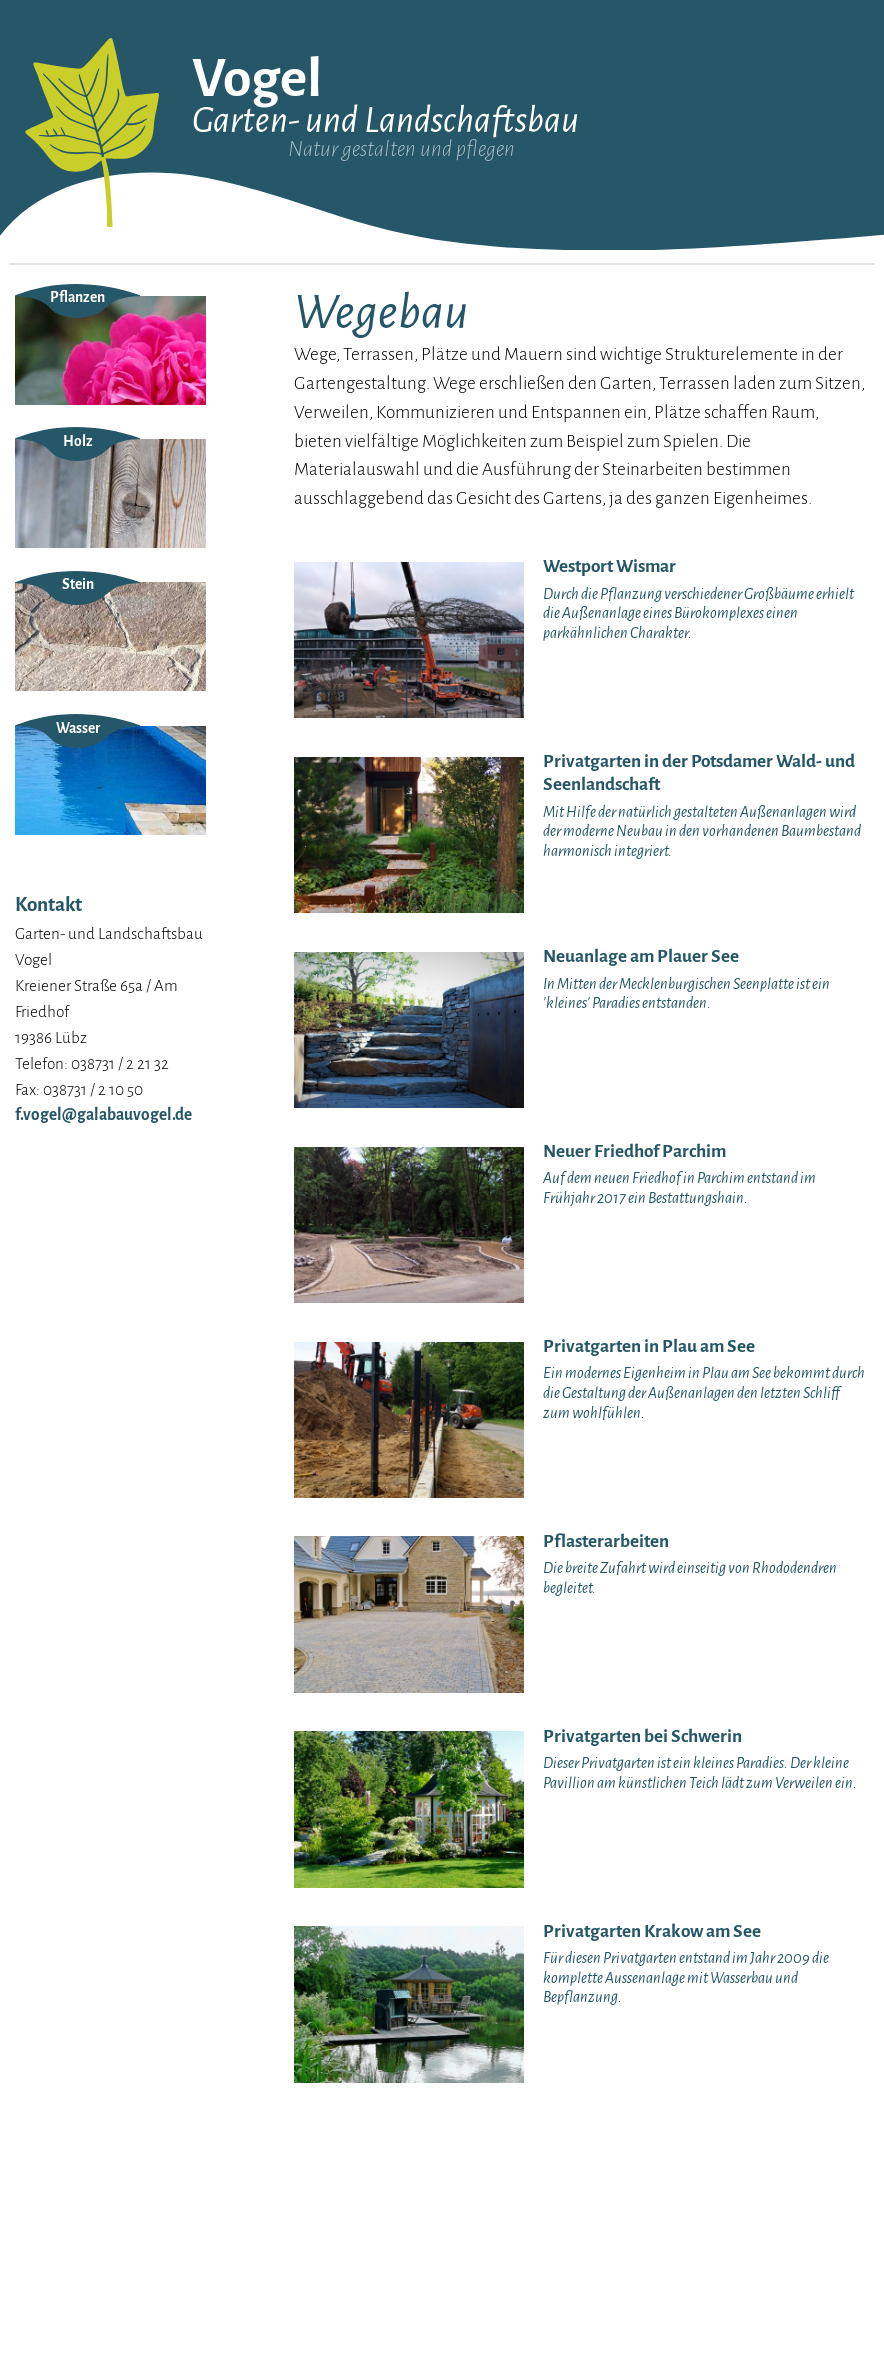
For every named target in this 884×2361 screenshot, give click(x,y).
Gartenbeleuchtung (744, 314)
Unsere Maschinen (72, 365)
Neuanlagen (538, 314)
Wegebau (530, 400)
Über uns (42, 313)
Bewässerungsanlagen (754, 425)
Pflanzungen (540, 371)
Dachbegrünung (734, 343)
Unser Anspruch (64, 339)
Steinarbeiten (543, 343)
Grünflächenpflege (741, 454)
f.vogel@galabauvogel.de (103, 1335)
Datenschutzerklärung (87, 417)
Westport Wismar (295, 313)
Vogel (257, 79)
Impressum (51, 391)
